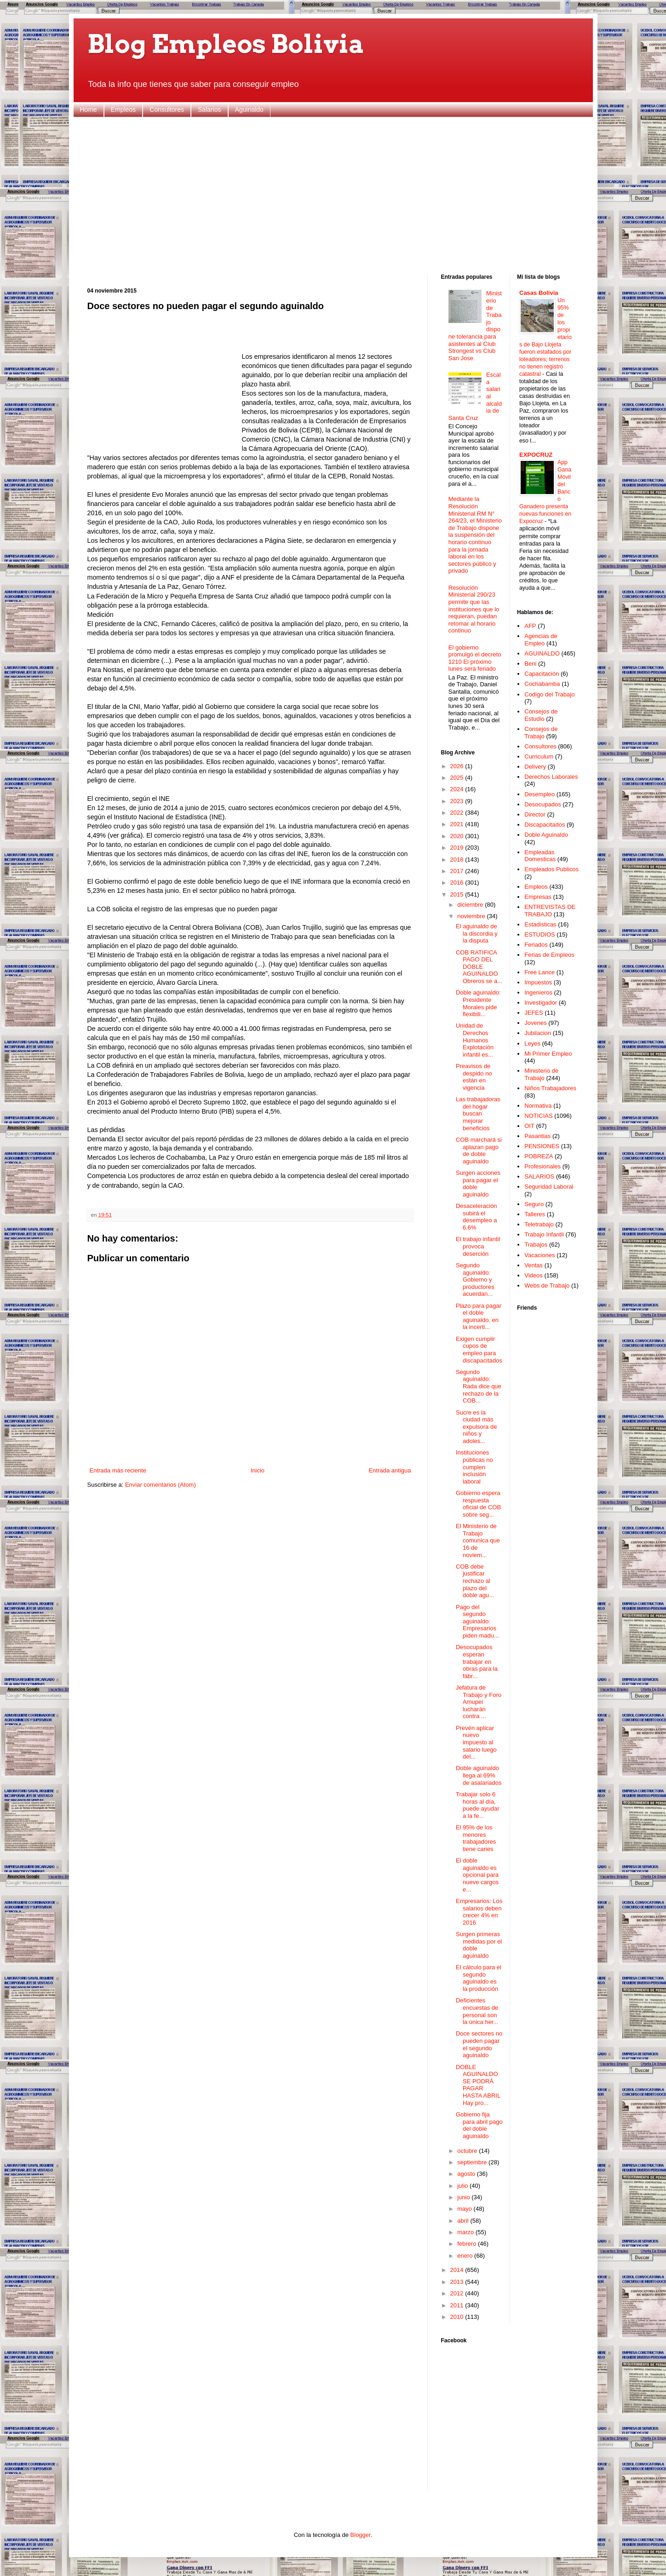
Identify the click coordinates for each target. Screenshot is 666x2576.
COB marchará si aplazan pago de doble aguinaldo (479, 1150)
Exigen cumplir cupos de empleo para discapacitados (479, 1349)
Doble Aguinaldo (546, 834)
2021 (457, 824)
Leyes (532, 1043)
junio (464, 2197)
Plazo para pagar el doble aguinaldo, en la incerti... (478, 1316)
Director (534, 814)
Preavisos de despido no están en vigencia (474, 1077)
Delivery (535, 766)
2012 (457, 2293)
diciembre (471, 904)
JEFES (533, 1012)
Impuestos (538, 982)
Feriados (536, 944)
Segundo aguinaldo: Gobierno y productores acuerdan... (475, 1279)
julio (463, 2185)
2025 (457, 777)
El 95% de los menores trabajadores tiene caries (476, 1838)
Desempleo (539, 794)
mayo (465, 2208)
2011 (457, 2305)
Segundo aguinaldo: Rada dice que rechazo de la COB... (478, 1386)
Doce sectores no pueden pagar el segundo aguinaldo (479, 2044)
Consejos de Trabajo (540, 732)
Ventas (533, 1265)
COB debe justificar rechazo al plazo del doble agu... (475, 1580)
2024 (457, 789)
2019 (457, 847)
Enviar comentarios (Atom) (160, 1484)
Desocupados (542, 804)
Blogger (360, 2534)
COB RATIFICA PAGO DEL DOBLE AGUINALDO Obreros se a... (479, 966)
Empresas (537, 896)
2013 (457, 2281)
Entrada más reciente (118, 1470)
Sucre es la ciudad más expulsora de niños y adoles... (476, 1426)
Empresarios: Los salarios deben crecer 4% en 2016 (479, 1912)
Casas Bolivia (538, 292)
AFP (530, 625)
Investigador (540, 1002)
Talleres (534, 1214)
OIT (529, 1125)
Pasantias (537, 1136)
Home (88, 109)
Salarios (209, 109)
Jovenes (535, 1022)
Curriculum (538, 756)
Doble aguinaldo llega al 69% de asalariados (479, 1775)
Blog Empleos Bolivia (226, 44)
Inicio (257, 1470)
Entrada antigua (390, 1470)
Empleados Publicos (551, 869)
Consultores (166, 109)
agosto (467, 2173)
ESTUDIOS (539, 934)
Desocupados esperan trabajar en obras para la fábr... (477, 1661)
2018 (457, 859)
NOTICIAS (538, 1115)
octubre (468, 2150)
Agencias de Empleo (540, 639)
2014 (457, 2269)
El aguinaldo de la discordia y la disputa (477, 933)
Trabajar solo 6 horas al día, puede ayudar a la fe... (478, 1805)
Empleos (123, 109)
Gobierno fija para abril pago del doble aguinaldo (479, 2125)
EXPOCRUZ (535, 454)
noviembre (472, 916)
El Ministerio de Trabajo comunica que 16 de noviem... (478, 1540)
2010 (457, 2316)
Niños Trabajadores (550, 1088)
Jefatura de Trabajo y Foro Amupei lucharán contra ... (478, 1701)
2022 (457, 812)
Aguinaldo (249, 109)
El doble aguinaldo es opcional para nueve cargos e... (477, 1874)
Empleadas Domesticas (540, 856)
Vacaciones (539, 1255)
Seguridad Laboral (548, 1186)
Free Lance (539, 972)
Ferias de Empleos (549, 954)
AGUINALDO (542, 653)
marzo (466, 2232)
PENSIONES (541, 1146)
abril (463, 2220)
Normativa (537, 1105)
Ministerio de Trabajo (541, 1074)
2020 (457, 836)
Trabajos (535, 1244)
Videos (533, 1275)
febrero (467, 2243)
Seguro (534, 1204)
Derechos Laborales (551, 776)
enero (465, 2255)
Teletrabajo (539, 1224)
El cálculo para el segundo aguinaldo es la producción (478, 1978)
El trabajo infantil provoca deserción (478, 1246)
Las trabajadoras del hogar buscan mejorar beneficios (478, 1113)
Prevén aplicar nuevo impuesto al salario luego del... (476, 1742)
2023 (457, 801)
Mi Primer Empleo (548, 1053)
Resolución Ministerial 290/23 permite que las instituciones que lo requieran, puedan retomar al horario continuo (474, 609)
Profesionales (542, 1166)
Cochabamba (542, 683)
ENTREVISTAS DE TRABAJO (549, 910)
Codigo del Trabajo (549, 694)
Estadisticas (540, 924)
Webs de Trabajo (546, 1285)
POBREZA (538, 1156)
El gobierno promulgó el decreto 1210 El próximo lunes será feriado (474, 658)
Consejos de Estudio (540, 715)
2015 (457, 894)
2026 (457, 766)
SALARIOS (539, 1176)
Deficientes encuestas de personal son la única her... (477, 2011)
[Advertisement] (333, 195)
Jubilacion (537, 1032)
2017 (457, 871)
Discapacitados (544, 824)
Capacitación (541, 673)
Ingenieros (538, 992)
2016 (457, 882)
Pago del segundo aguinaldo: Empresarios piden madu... (477, 1621)
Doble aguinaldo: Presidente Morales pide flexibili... (478, 1003)
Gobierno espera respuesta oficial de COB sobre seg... (478, 1503)
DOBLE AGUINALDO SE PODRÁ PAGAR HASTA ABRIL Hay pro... (478, 2085)
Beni (530, 663)
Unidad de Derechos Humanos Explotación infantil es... (475, 1040)
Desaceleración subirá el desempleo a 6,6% (476, 1216)
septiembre (472, 2162)
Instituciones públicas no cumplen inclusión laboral (474, 1466)
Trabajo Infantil (544, 1234)
